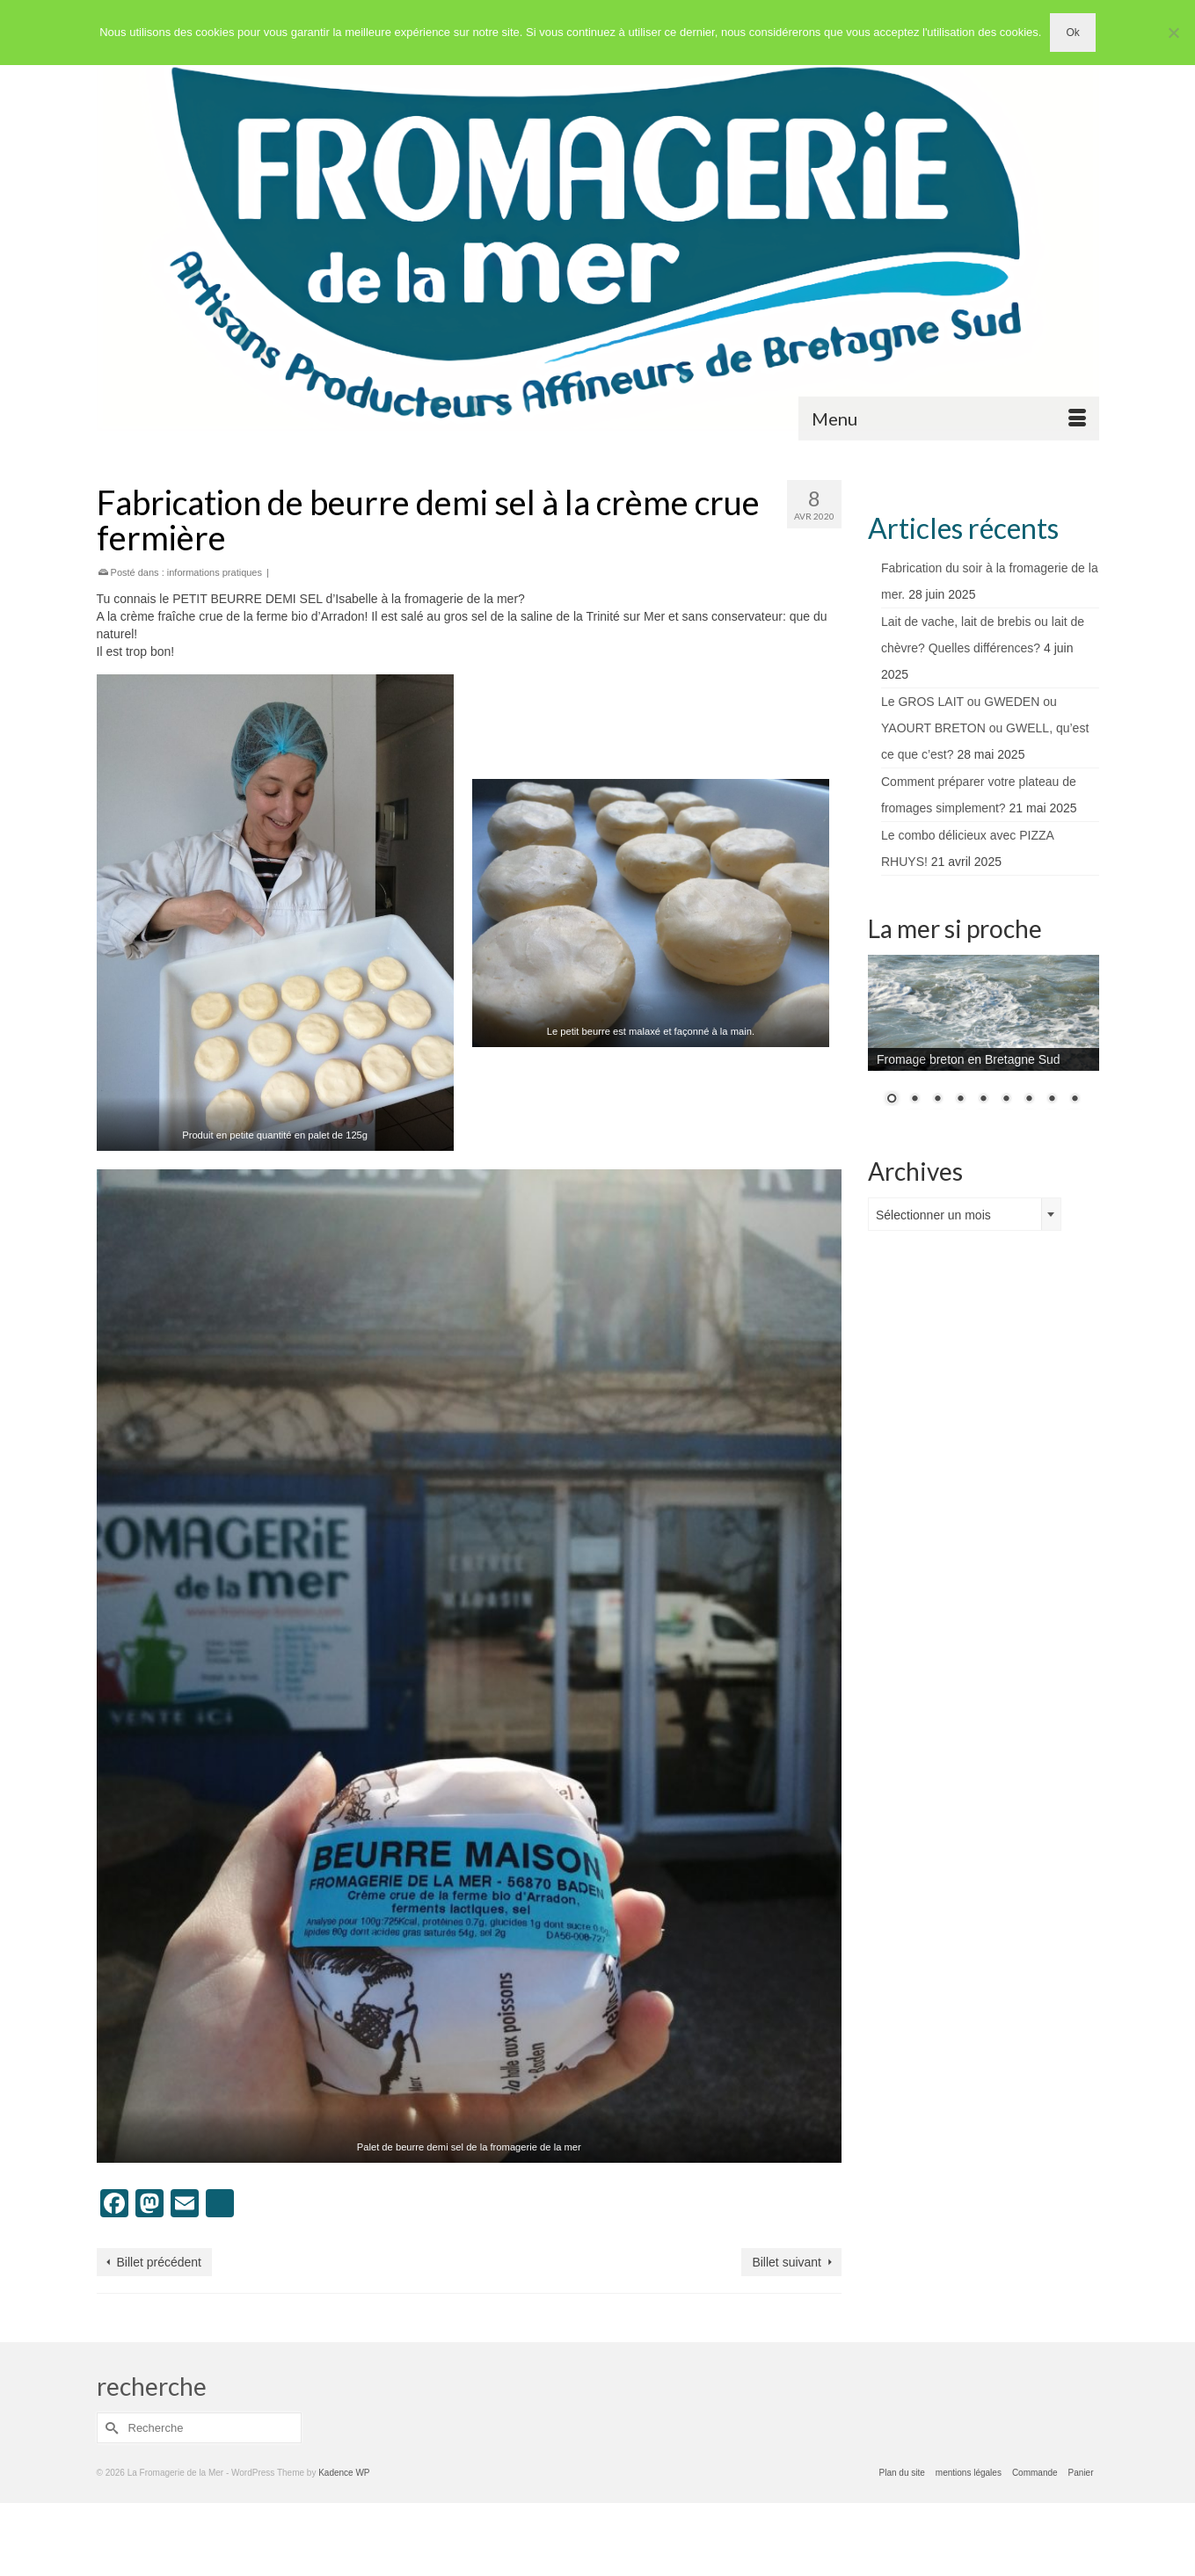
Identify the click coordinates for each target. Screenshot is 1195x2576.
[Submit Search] (110, 2427)
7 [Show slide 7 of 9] (1028, 1100)
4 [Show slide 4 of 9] (960, 1100)
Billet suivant (786, 2262)
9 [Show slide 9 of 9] (1074, 1100)
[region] (983, 1040)
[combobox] (964, 1214)
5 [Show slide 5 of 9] (983, 1100)
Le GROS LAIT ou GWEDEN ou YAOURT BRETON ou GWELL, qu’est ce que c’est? (985, 728)
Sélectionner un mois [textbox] (933, 1215)
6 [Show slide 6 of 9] (1006, 1100)
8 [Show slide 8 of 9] (1051, 1100)
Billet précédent (159, 2262)
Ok (1072, 32)
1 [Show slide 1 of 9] (891, 1100)
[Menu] (948, 418)
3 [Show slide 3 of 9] (937, 1100)
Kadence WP (343, 2473)
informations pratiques (214, 572)
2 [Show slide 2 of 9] (914, 1100)
